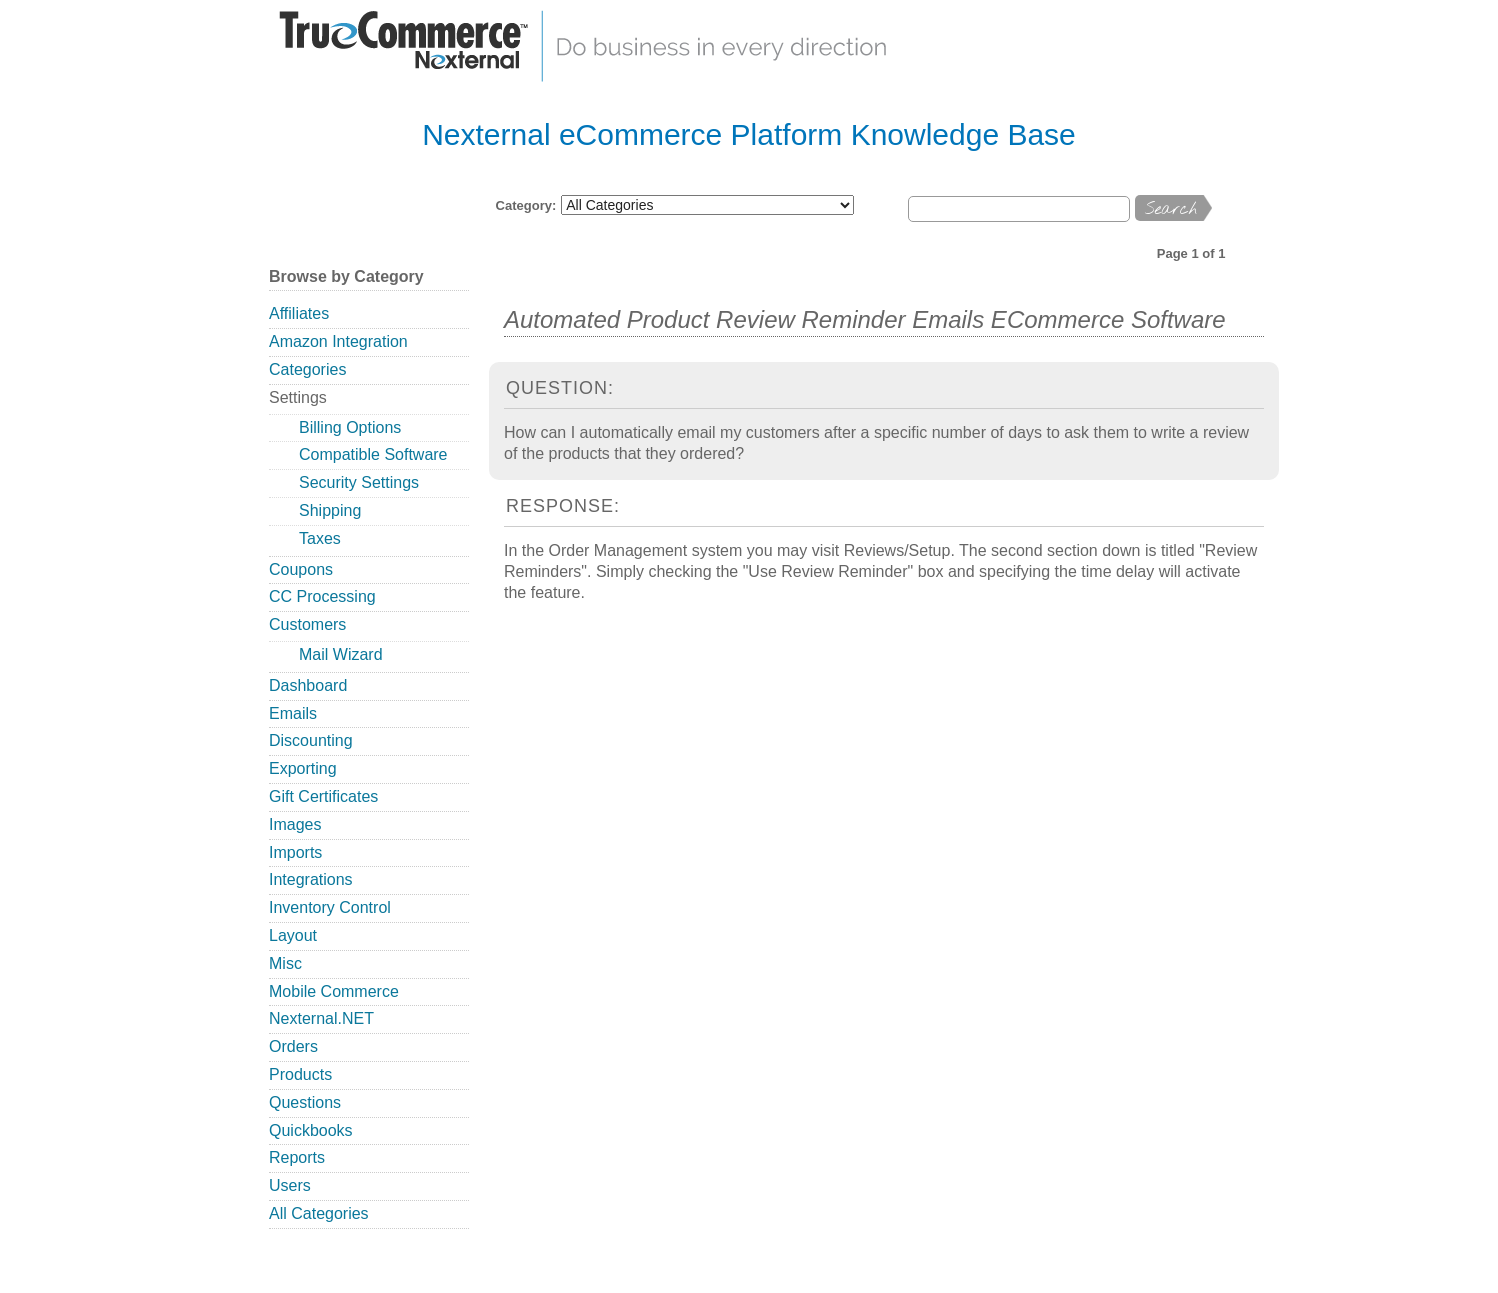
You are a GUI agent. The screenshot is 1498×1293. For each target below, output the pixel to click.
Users (290, 1185)
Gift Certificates (323, 796)
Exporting (303, 768)
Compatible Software (373, 454)
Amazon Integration (338, 341)
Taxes (320, 538)
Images (295, 824)
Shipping (330, 510)
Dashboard (308, 685)
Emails (293, 713)
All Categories (319, 1213)
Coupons (301, 569)
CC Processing (322, 596)
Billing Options (350, 427)
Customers (307, 624)
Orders (293, 1046)
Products (300, 1074)
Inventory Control (330, 907)
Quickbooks (311, 1130)
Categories (307, 369)
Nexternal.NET (321, 1018)
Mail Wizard (341, 654)
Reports (297, 1157)
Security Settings (359, 482)
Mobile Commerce (334, 991)
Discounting (311, 740)
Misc (285, 963)
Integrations (311, 879)
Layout (293, 935)
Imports (295, 852)
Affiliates (299, 313)
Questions (305, 1102)
